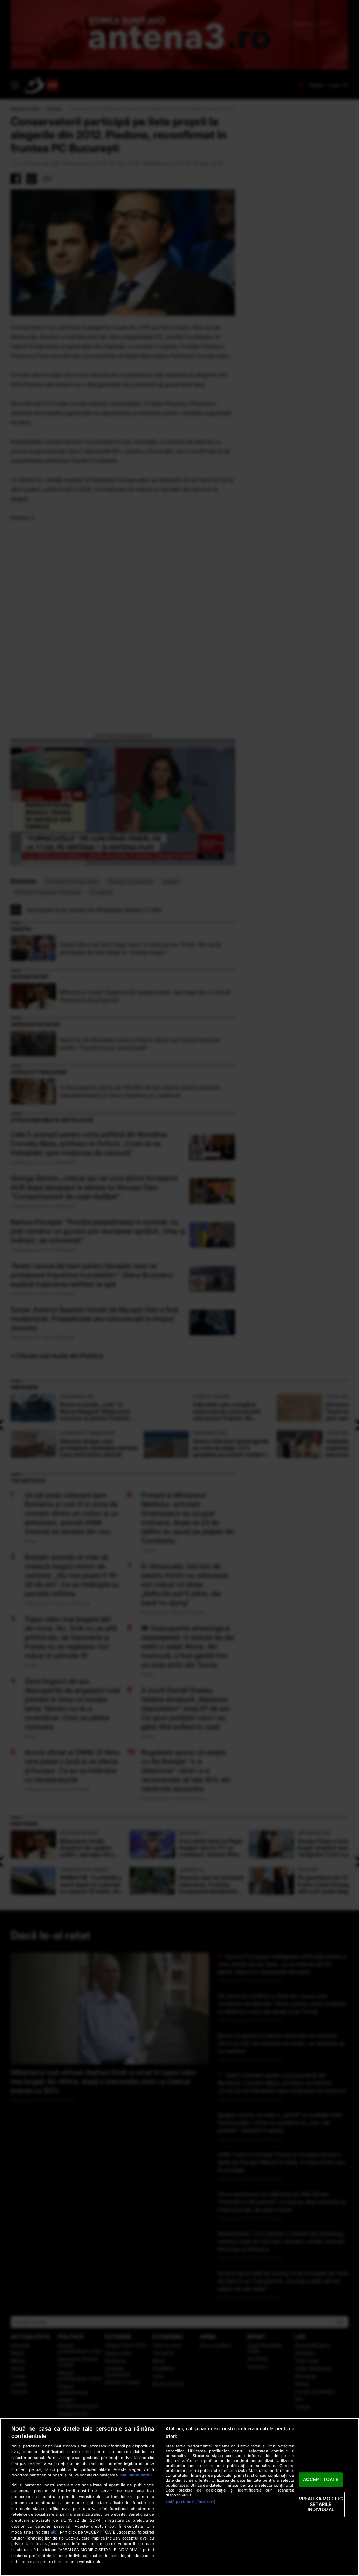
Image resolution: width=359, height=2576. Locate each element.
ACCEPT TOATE (320, 2479)
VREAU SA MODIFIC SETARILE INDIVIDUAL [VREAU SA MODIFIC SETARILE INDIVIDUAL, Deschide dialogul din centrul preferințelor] (321, 2504)
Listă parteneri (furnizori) (190, 2501)
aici (53, 2532)
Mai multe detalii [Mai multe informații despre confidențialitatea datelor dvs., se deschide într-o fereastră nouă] (136, 2475)
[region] (179, 2497)
